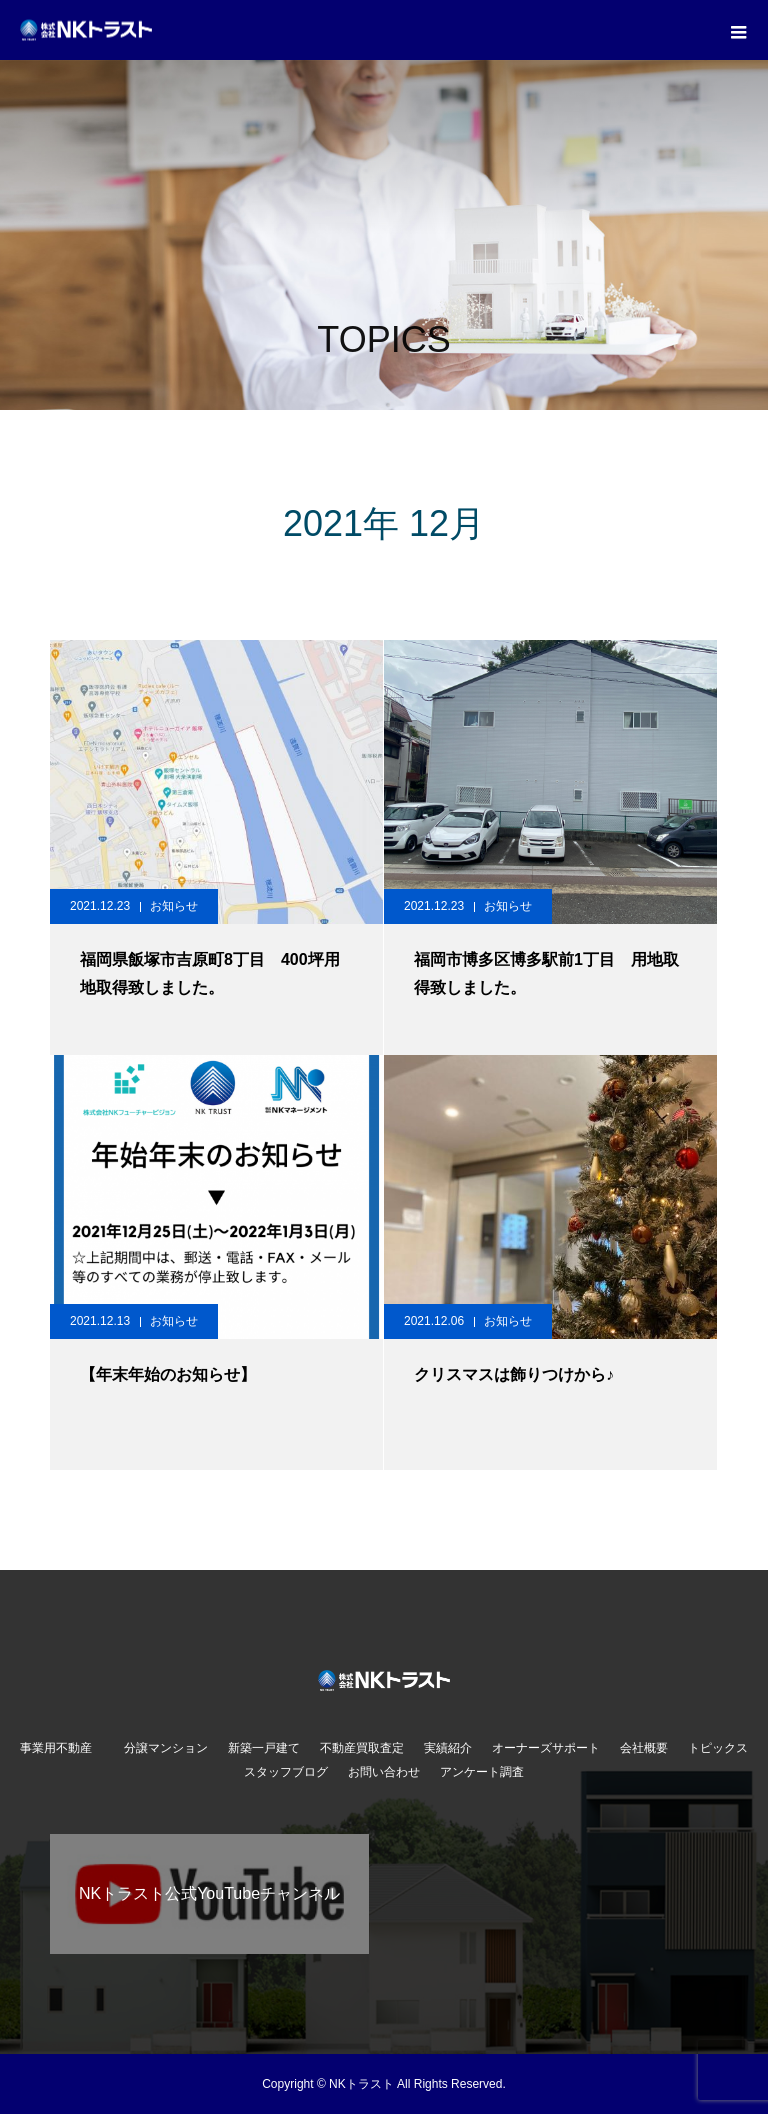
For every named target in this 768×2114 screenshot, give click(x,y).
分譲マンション (166, 1748)
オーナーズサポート (546, 1748)
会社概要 (644, 1748)
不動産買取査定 (362, 1748)
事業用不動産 (62, 1748)
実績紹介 (448, 1748)
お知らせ (174, 906)
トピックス (718, 1748)
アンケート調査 (482, 1772)
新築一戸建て (264, 1748)
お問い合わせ (384, 1772)
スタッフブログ (286, 1772)
